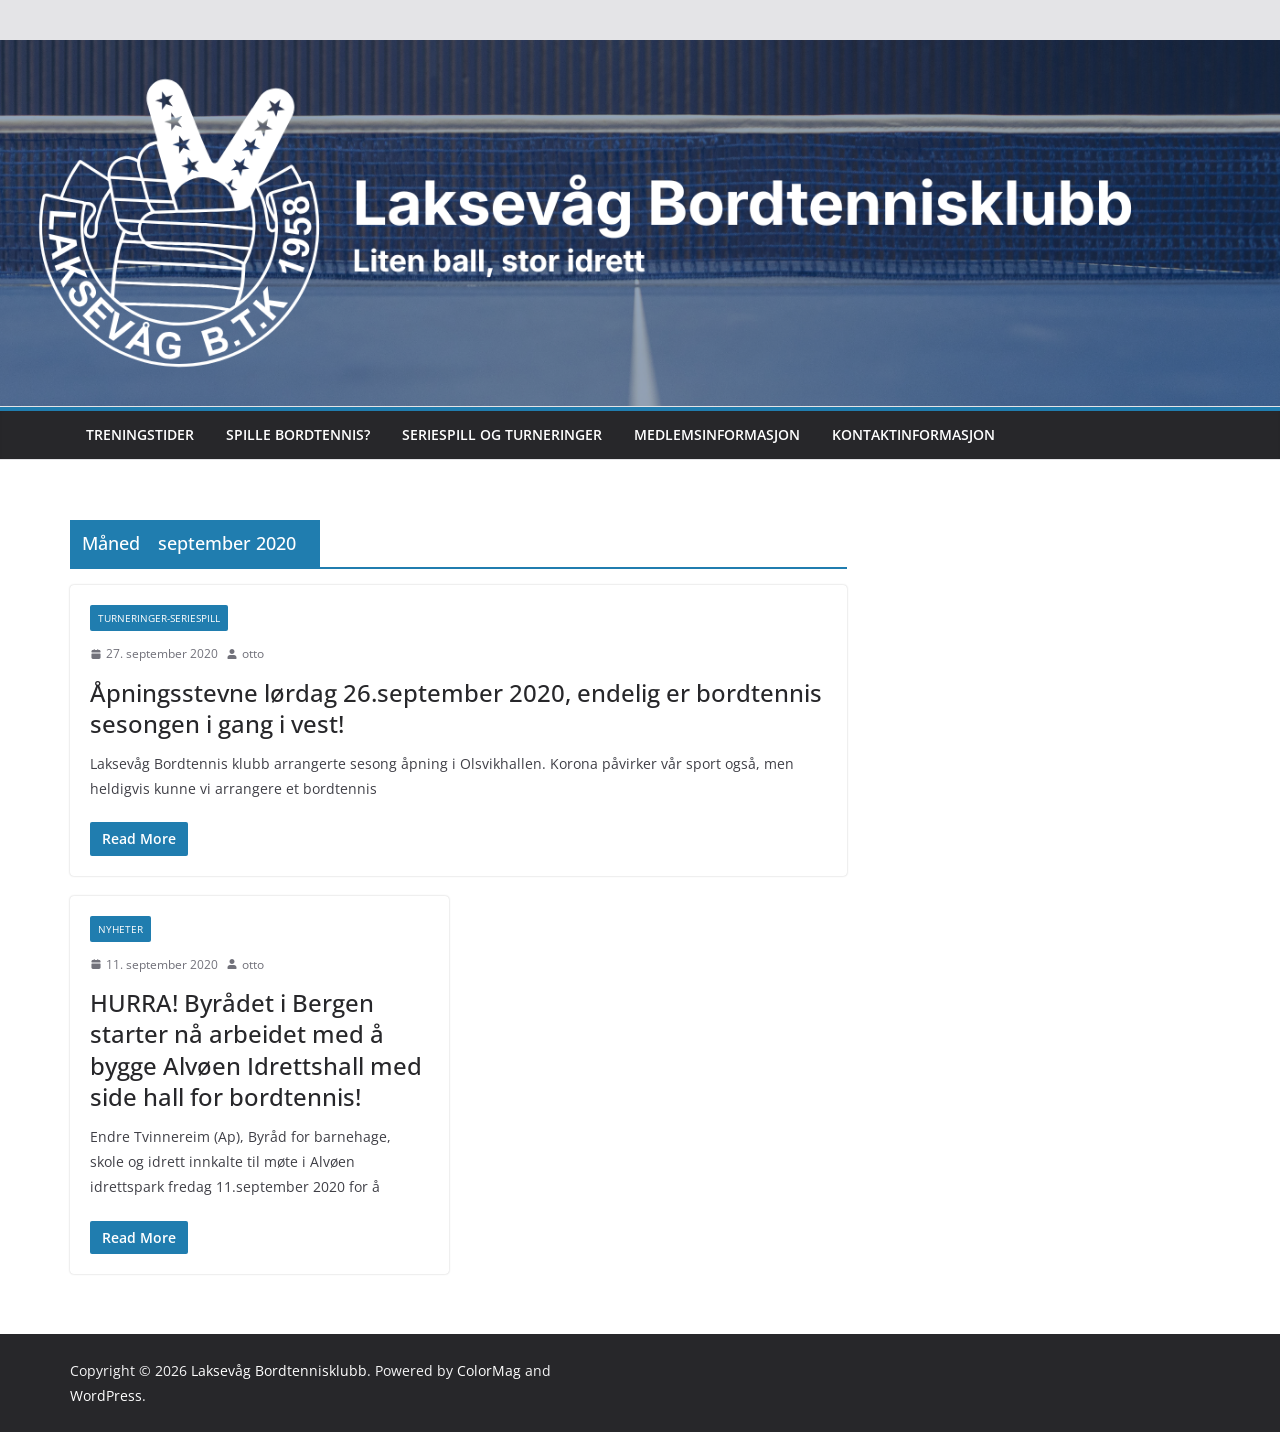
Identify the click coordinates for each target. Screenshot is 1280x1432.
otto (253, 653)
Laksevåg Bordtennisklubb (279, 1370)
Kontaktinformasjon (913, 434)
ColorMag (489, 1370)
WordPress (106, 1395)
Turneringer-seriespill (159, 618)
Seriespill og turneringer (502, 434)
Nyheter (120, 929)
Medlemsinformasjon (717, 434)
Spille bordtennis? (298, 434)
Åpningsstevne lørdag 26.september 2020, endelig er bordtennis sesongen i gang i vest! (456, 708)
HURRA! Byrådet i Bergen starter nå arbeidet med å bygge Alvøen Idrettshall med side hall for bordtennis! (256, 1049)
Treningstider (140, 434)
